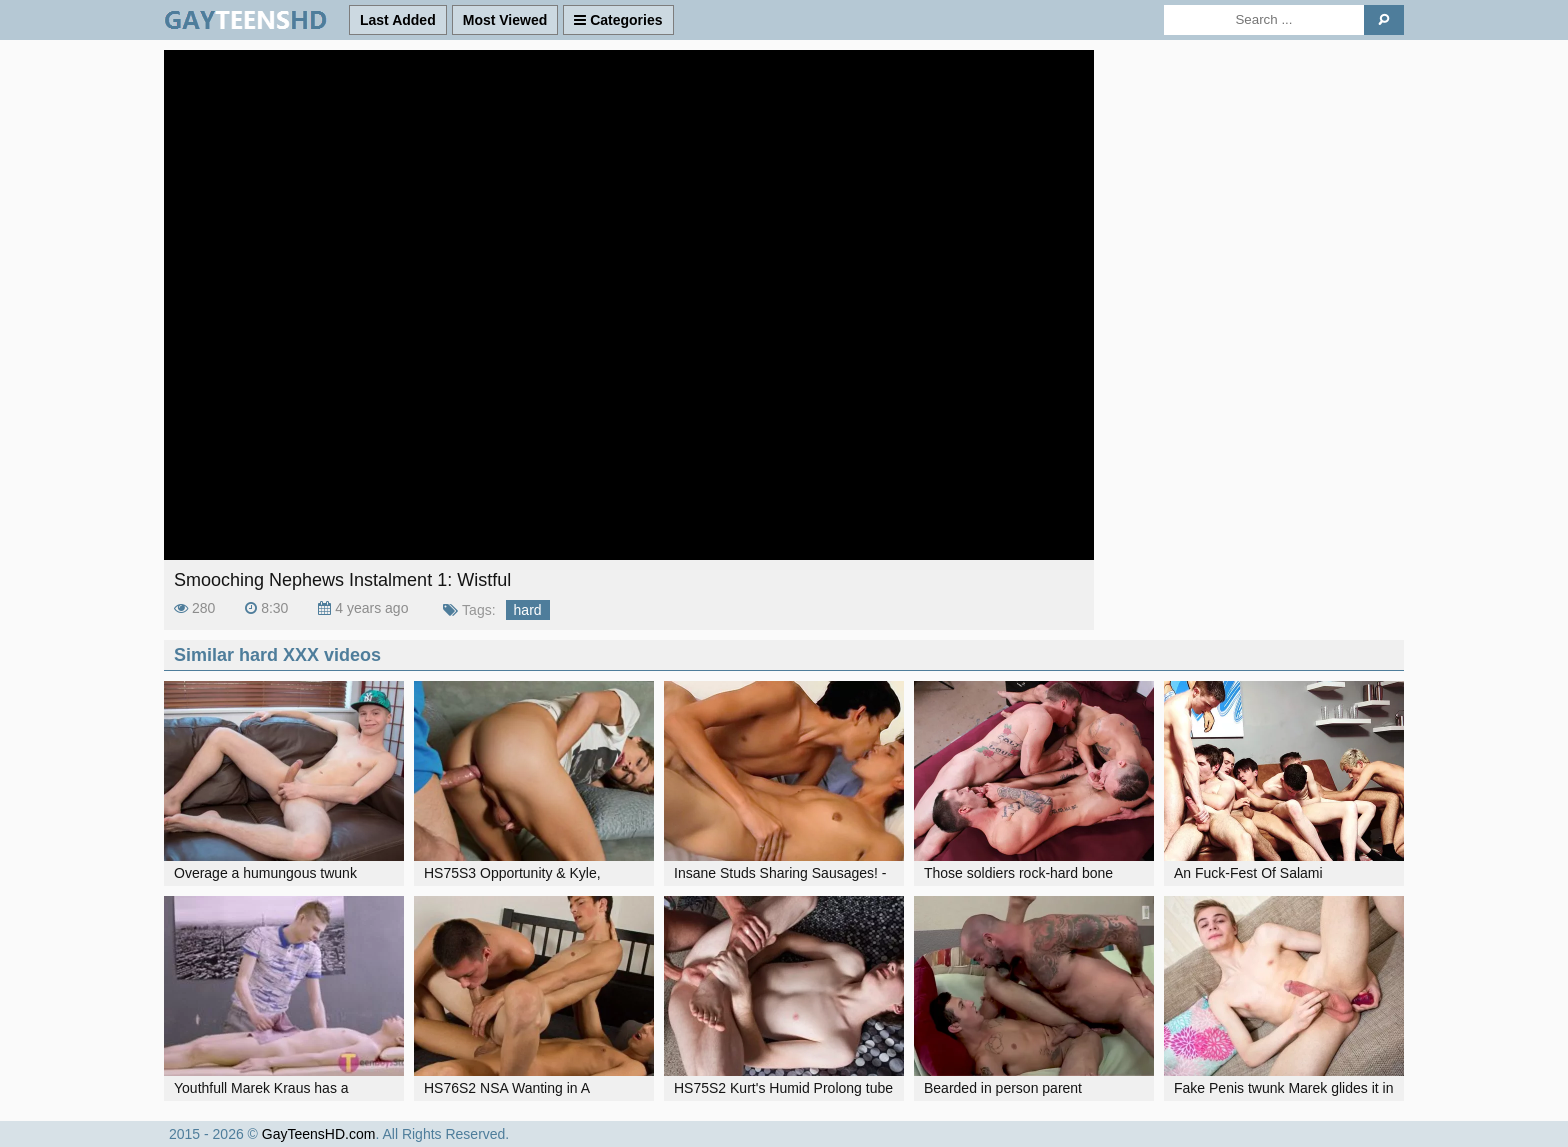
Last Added (398, 20)
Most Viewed (505, 20)
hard (528, 610)
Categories (618, 20)
